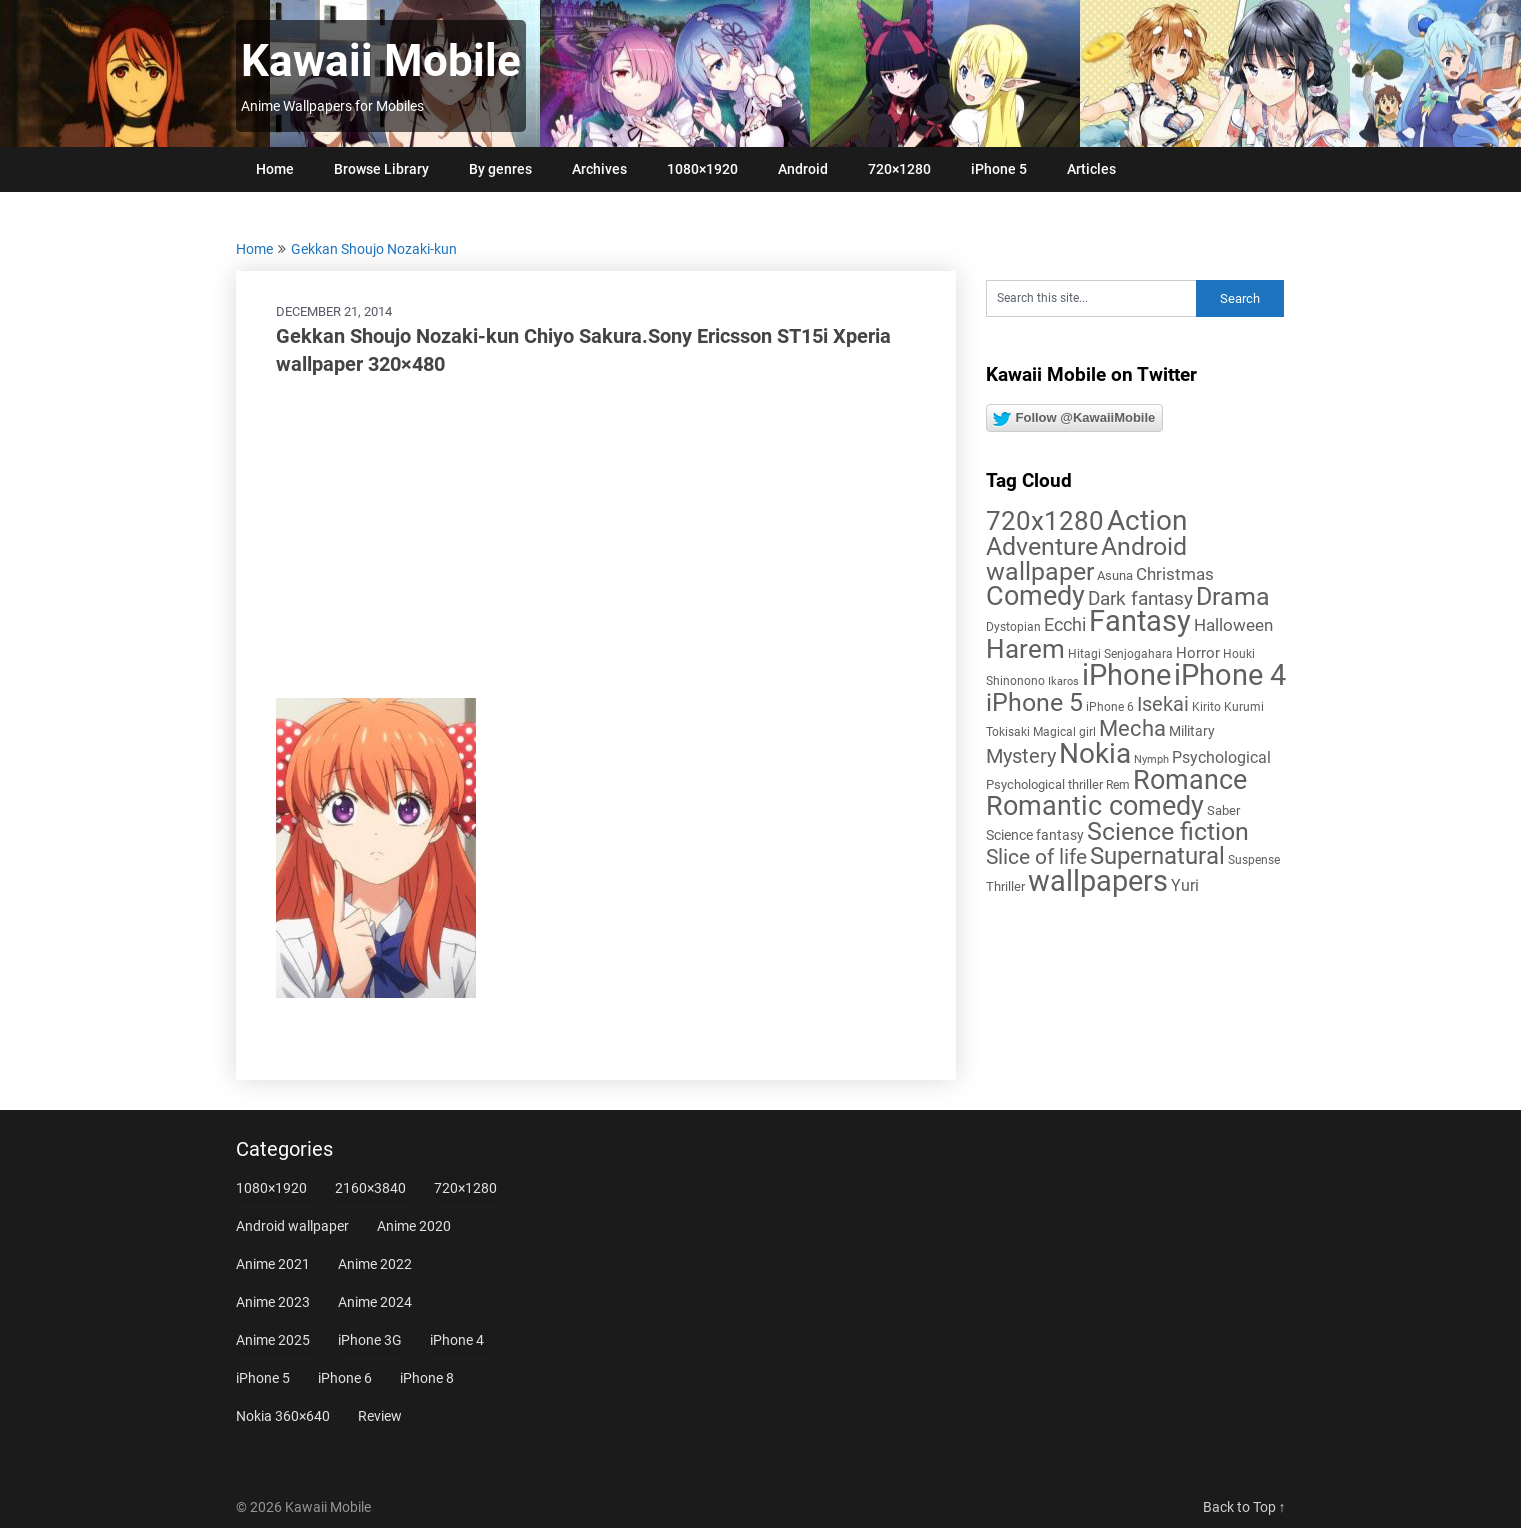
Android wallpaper (292, 1226)
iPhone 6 (345, 1378)
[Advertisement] (596, 538)
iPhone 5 (999, 169)
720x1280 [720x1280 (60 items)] (1045, 521)
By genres (500, 169)
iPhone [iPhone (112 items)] (1126, 675)
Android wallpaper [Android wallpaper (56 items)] (1086, 559)
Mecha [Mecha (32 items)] (1132, 728)
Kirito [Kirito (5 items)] (1206, 707)
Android (803, 169)
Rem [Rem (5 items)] (1118, 785)
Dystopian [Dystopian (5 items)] (1013, 627)
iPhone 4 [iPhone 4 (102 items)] (1230, 675)
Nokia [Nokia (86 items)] (1095, 753)
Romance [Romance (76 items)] (1190, 780)
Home (275, 169)
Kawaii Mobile (381, 61)
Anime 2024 (375, 1302)
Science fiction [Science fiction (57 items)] (1168, 831)
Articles (1091, 169)
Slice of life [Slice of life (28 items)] (1036, 856)
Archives (599, 169)
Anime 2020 (414, 1226)
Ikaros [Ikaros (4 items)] (1063, 681)
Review (380, 1416)
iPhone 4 (457, 1340)
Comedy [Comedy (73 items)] (1035, 596)
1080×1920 (702, 169)
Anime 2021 (273, 1264)
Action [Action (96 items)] (1147, 520)
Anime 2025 (273, 1340)
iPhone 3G (370, 1340)
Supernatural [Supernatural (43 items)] (1157, 856)
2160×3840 (370, 1188)
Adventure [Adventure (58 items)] (1042, 546)
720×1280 (899, 169)
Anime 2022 (375, 1264)
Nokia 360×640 (283, 1416)
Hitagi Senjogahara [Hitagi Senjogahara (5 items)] (1120, 654)
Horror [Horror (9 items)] (1198, 653)
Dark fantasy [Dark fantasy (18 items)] (1140, 599)
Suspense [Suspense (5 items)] (1254, 860)
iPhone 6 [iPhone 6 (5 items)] (1110, 707)
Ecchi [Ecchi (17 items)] (1065, 624)
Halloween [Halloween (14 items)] (1233, 625)
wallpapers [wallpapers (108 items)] (1098, 881)
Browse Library (381, 169)
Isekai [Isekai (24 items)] (1163, 704)
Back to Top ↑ (1244, 1507)
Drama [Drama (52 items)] (1233, 596)
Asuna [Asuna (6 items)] (1115, 575)
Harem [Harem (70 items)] (1025, 648)
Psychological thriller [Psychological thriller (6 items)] (1044, 784)
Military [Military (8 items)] (1192, 731)
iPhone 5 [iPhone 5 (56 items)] (1034, 702)
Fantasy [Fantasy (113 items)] (1140, 621)
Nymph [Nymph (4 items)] (1151, 759)
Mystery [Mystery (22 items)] (1021, 756)
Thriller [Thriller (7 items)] (1005, 886)
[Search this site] (1091, 298)
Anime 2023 (273, 1302)
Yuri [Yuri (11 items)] (1185, 885)
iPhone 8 (427, 1378)
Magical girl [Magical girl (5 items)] (1064, 732)
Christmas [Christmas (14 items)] (1175, 574)
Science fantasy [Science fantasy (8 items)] (1035, 835)
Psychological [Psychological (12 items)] (1221, 757)
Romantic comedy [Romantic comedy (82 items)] (1095, 806)
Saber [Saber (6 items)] (1223, 810)
